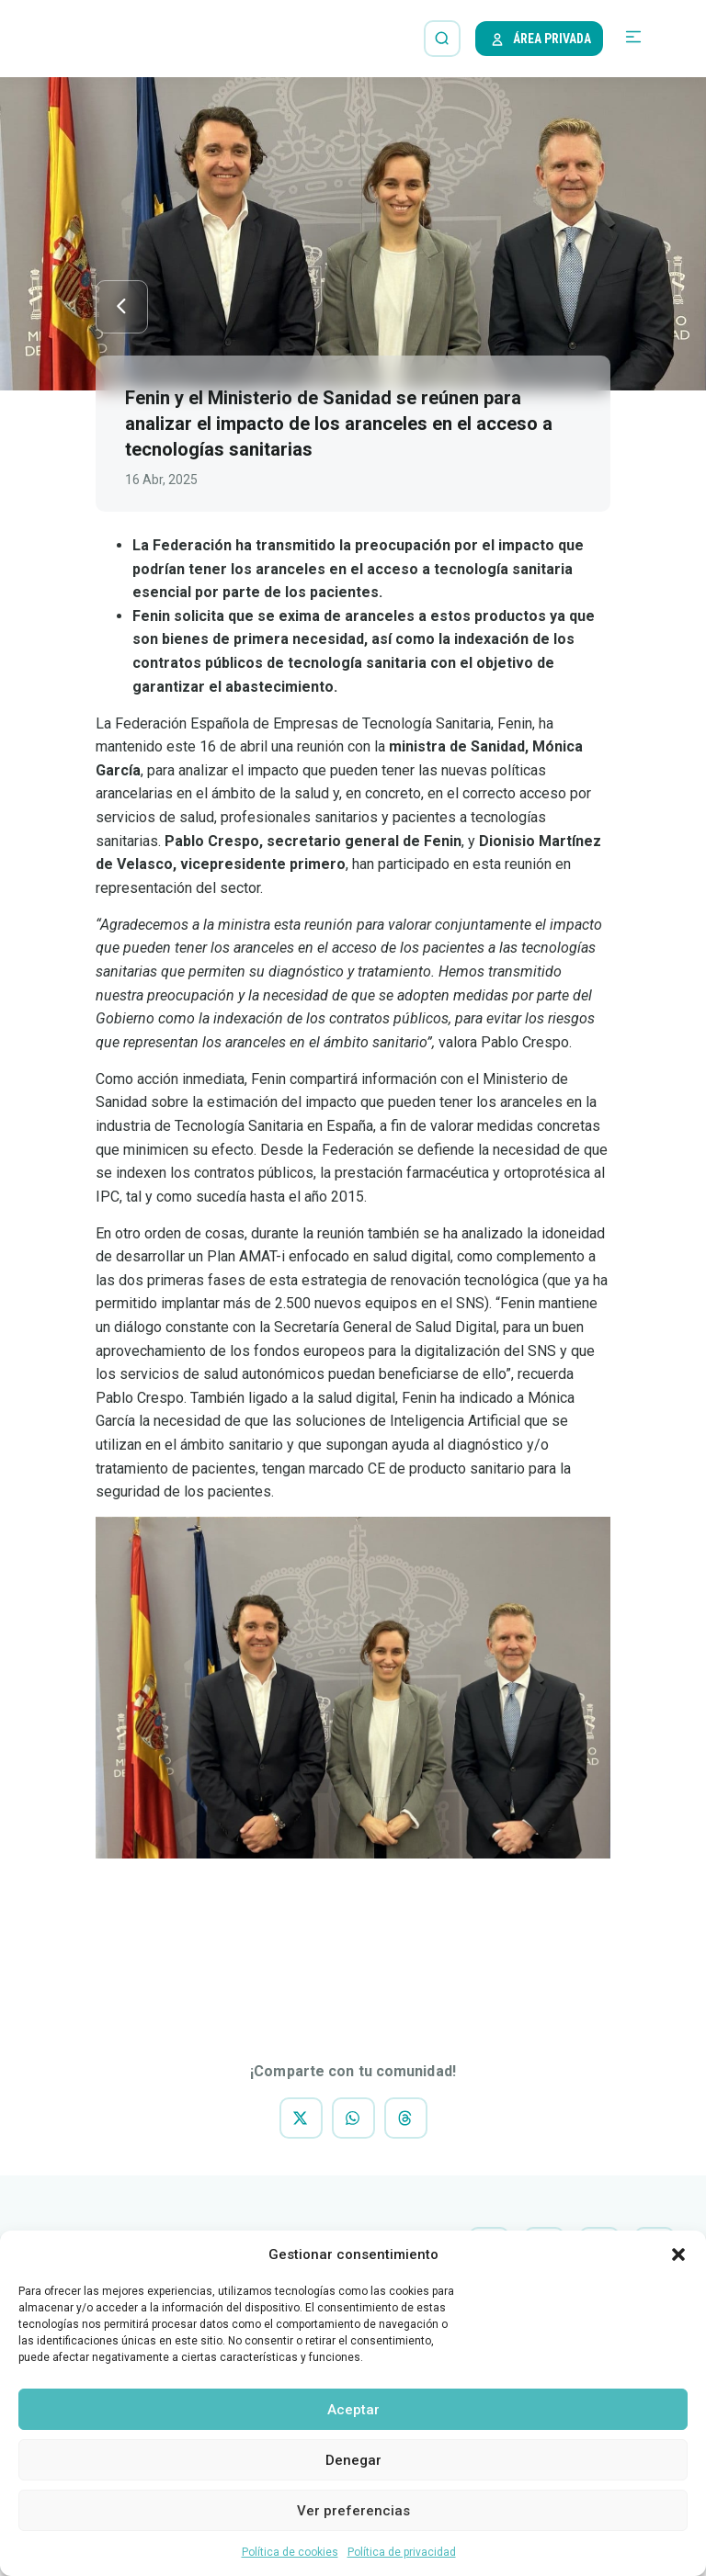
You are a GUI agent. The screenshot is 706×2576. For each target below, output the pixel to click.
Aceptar (353, 2409)
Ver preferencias (353, 2511)
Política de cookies (290, 2552)
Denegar (353, 2460)
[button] (678, 2254)
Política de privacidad (401, 2552)
